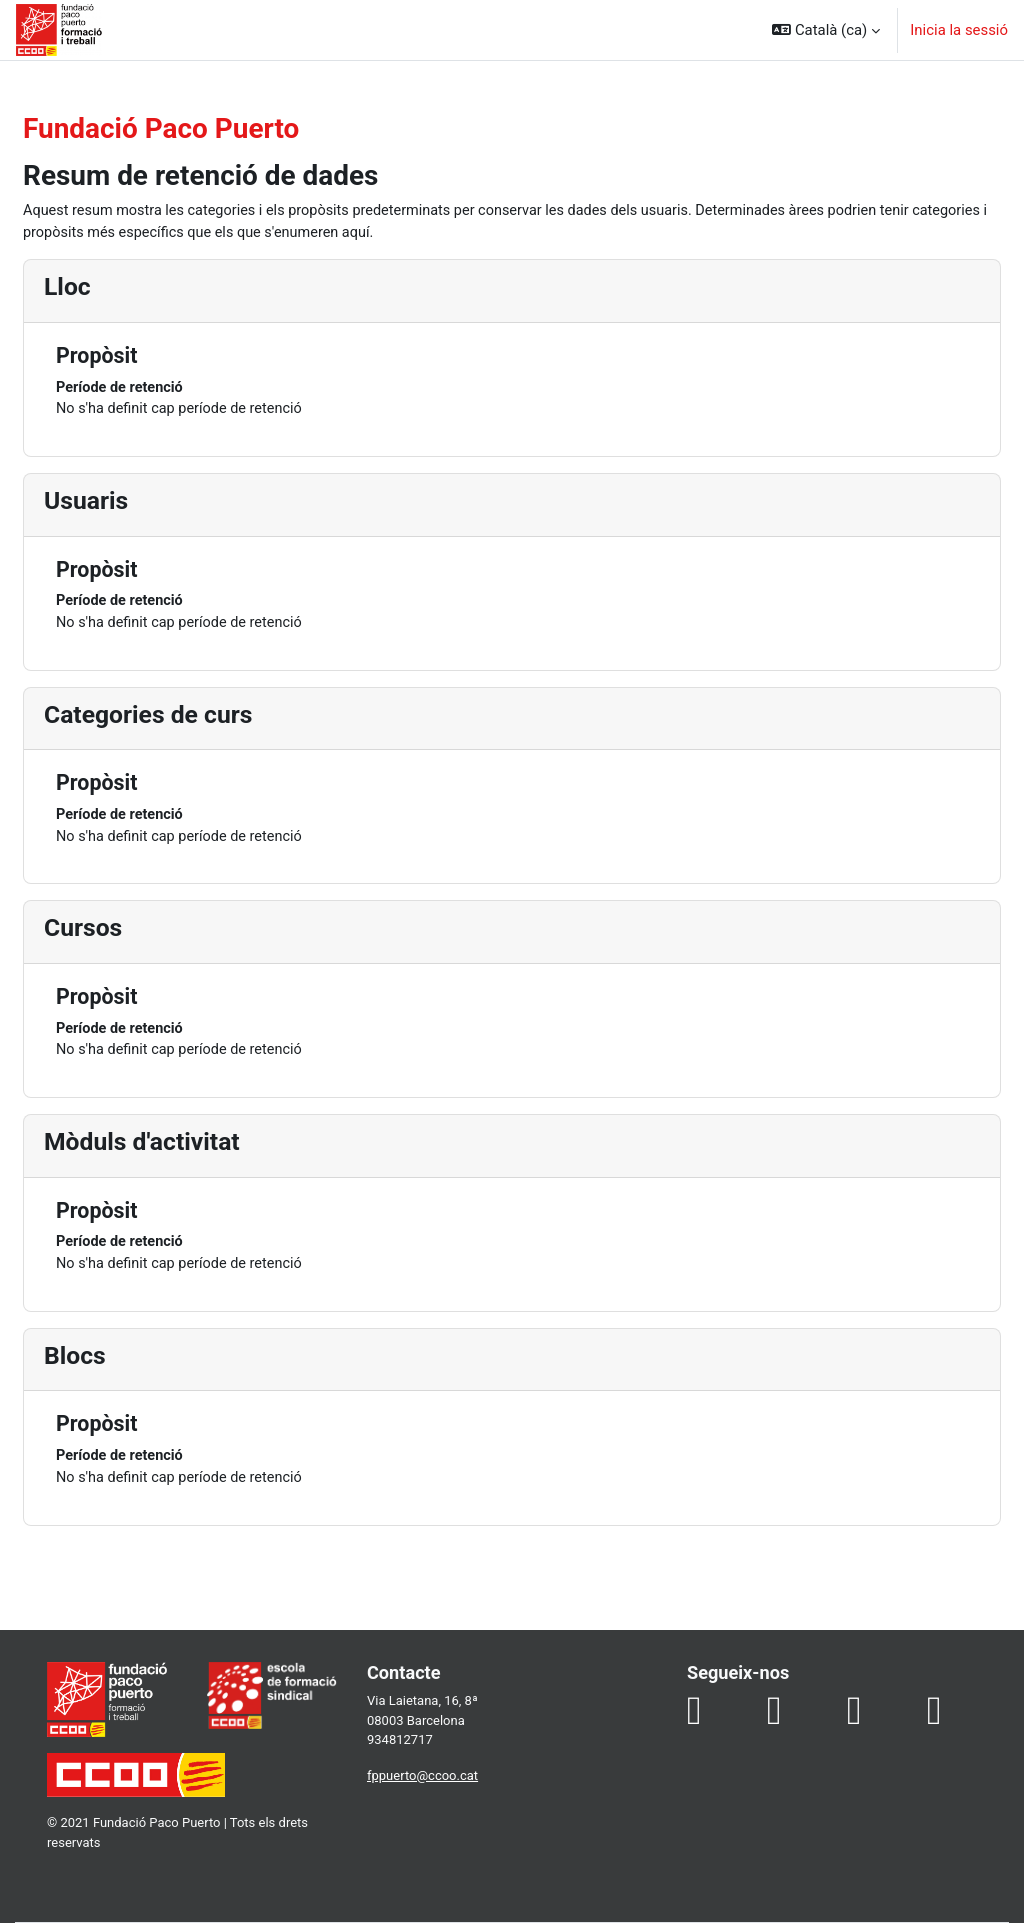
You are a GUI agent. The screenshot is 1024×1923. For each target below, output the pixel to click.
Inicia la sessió (959, 30)
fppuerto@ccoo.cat (438, 1785)
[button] (826, 30)
